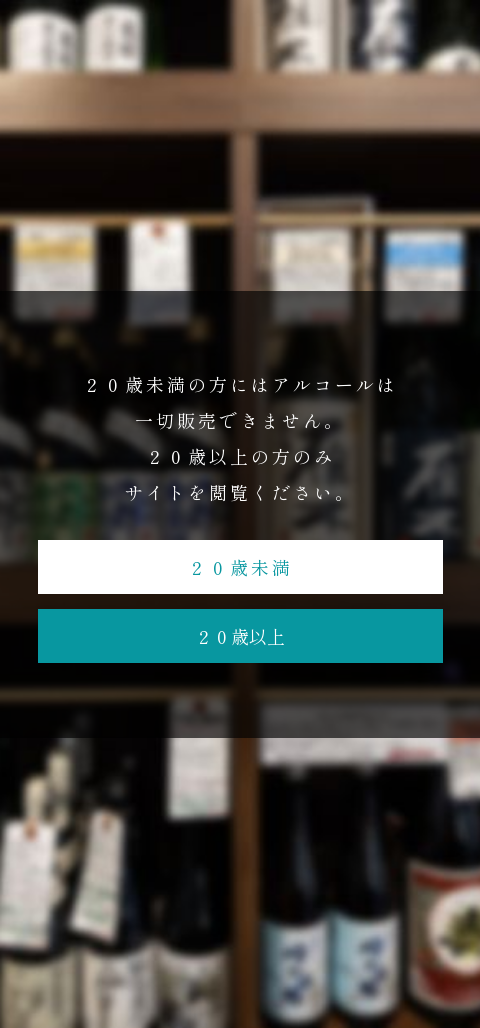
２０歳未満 (240, 567)
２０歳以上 (240, 636)
